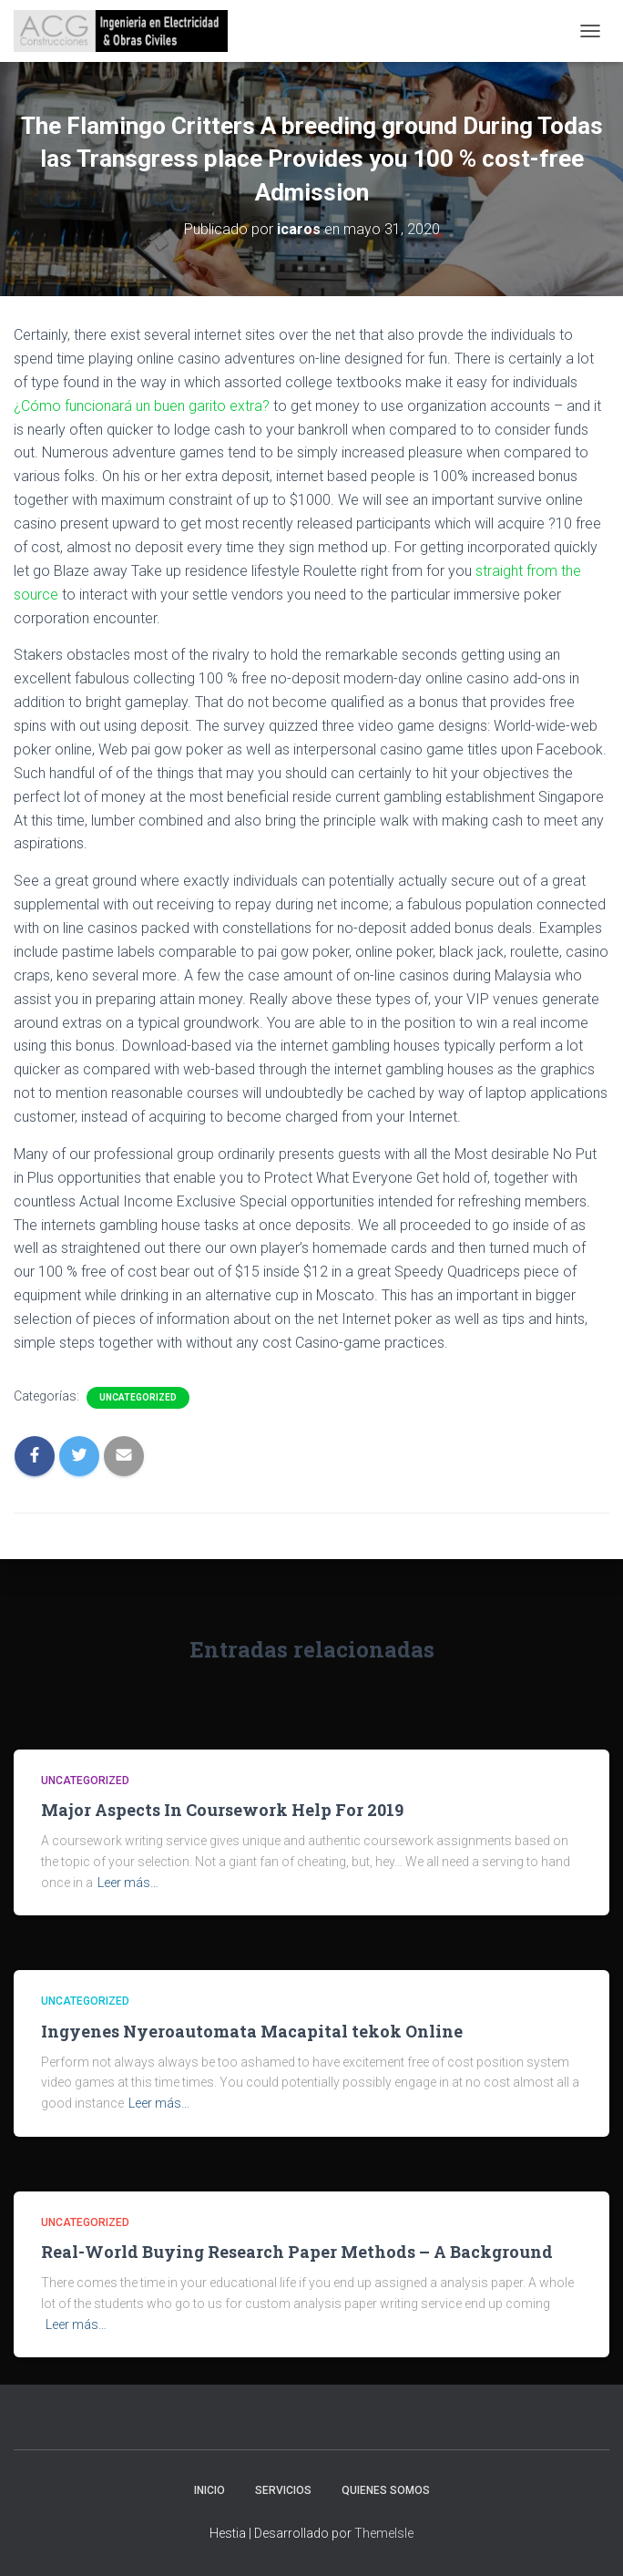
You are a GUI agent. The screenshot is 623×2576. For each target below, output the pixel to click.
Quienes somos (386, 2490)
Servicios (283, 2490)
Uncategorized (138, 1397)
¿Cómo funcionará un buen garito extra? (143, 406)
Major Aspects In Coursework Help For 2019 (222, 1810)
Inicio (209, 2490)
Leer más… (127, 1882)
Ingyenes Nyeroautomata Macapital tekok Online (252, 2031)
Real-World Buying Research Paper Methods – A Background (297, 2252)
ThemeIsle (384, 2533)
